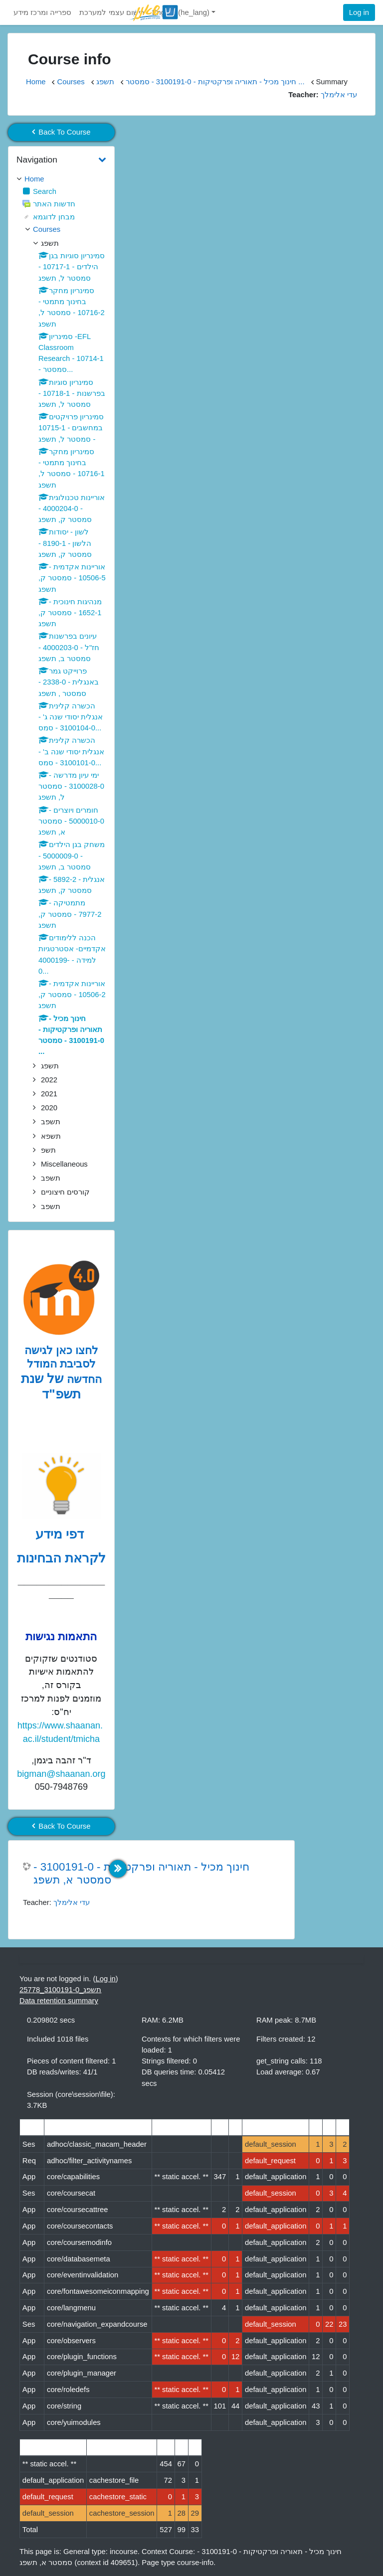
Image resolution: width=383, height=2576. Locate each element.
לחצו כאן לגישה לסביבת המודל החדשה (63, 1364)
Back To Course (61, 132)
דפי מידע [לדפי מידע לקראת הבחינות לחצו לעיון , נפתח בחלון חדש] (61, 1534)
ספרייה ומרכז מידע (42, 12)
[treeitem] (61, 178)
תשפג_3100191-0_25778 (60, 1990)
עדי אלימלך (71, 1902)
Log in (359, 12)
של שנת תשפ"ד (50, 1386)
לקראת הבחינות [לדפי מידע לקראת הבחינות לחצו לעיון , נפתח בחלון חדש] (61, 1557)
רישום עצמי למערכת (111, 12)
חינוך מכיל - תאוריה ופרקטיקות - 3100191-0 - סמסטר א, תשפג (141, 1874)
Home (35, 82)
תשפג (105, 82)
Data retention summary (58, 2001)
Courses (70, 82)
